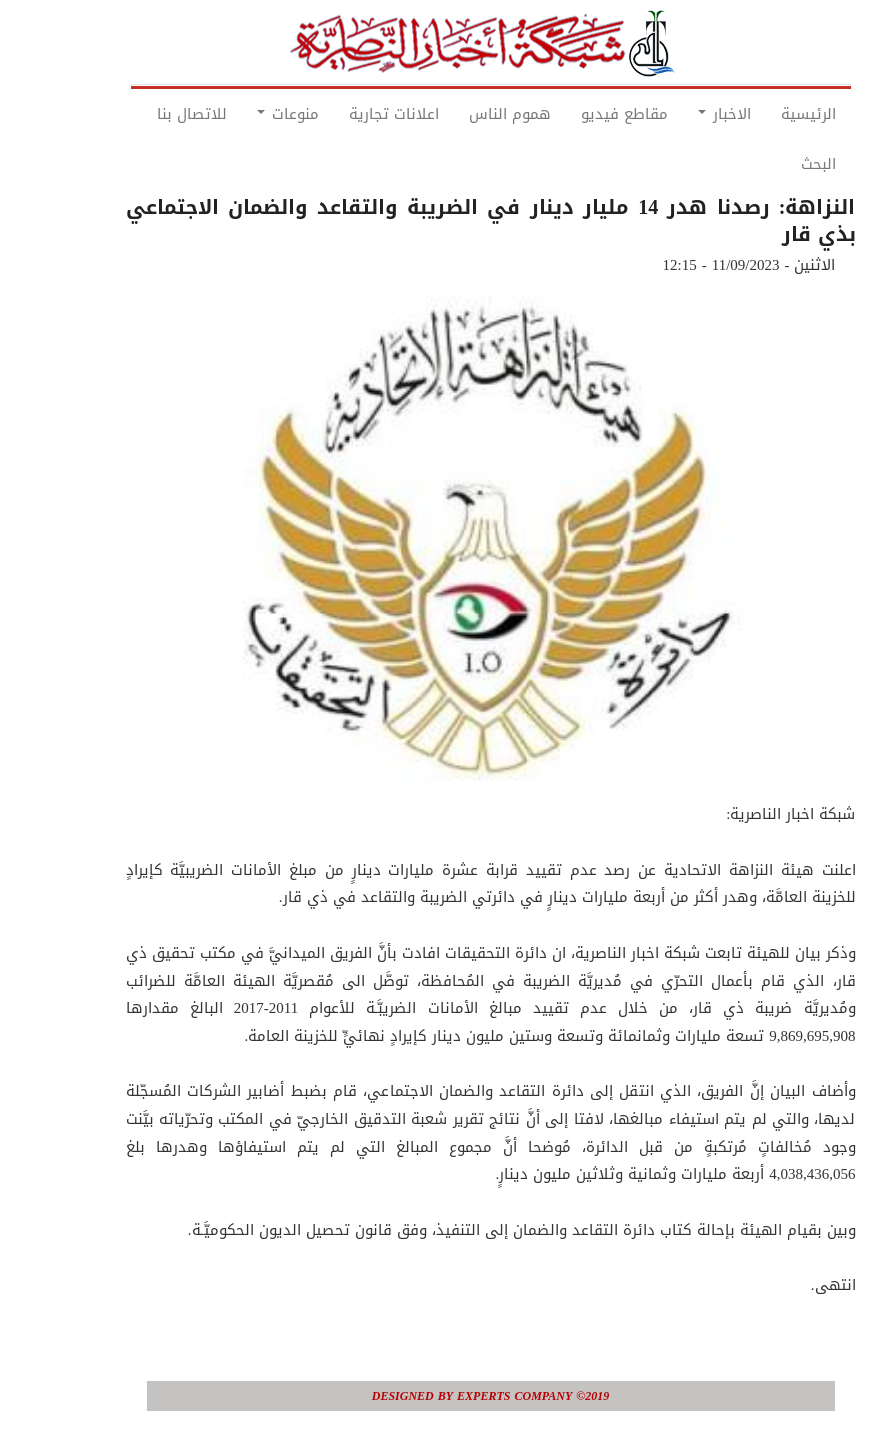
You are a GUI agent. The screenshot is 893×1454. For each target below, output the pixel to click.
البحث (774, 164)
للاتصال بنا (148, 114)
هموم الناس (466, 114)
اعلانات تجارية (350, 114)
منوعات (244, 114)
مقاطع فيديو (580, 114)
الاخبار (680, 114)
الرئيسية (764, 114)
